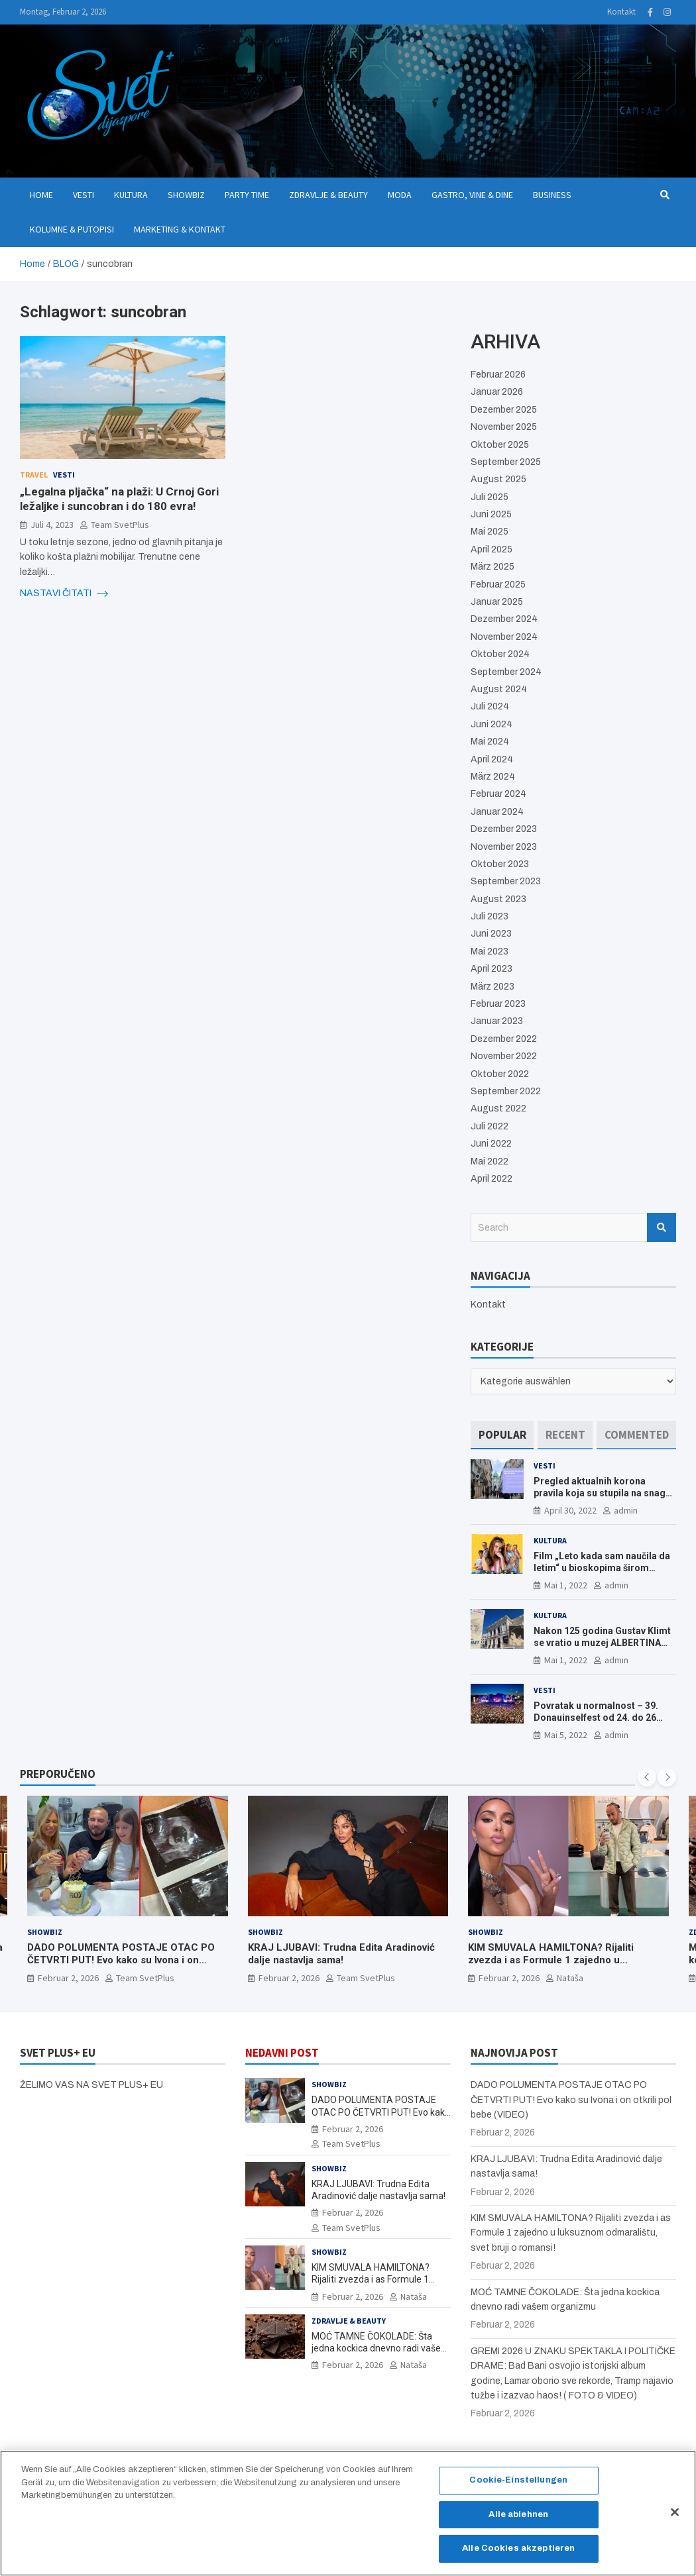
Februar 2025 (498, 585)
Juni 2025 (491, 514)
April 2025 (491, 549)
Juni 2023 (491, 934)
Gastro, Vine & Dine (472, 195)
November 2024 (504, 637)
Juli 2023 (489, 916)
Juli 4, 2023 (52, 525)
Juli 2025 (489, 497)
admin (626, 1510)
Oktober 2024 (500, 654)
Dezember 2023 (504, 829)
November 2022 (504, 1056)
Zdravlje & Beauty (328, 195)
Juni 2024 (491, 724)
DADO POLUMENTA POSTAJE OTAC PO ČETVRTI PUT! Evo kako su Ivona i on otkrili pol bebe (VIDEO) (121, 1960)
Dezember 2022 (504, 1039)
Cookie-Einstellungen (518, 2487)
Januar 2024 (497, 812)
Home (41, 195)
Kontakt (621, 11)
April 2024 (492, 759)
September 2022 (506, 1091)
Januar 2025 (497, 602)
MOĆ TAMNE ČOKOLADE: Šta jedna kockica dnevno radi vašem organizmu (380, 2348)
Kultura (131, 195)
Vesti (83, 195)
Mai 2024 (490, 742)
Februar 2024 (498, 794)
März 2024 (493, 777)
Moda (400, 195)
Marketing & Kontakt (179, 229)
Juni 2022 (491, 1144)
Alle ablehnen (518, 2521)
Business (552, 195)
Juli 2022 (489, 1126)
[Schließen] (674, 2519)
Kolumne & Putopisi (72, 229)
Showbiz (186, 195)
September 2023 (506, 881)
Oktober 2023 (500, 864)
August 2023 (498, 899)
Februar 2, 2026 (68, 1978)
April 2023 (491, 969)
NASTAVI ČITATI (64, 593)
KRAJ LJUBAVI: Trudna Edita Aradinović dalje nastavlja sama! (341, 1954)
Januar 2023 (497, 1021)
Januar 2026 (497, 392)
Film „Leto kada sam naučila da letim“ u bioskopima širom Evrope (602, 1568)
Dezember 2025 (504, 410)
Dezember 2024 (504, 619)
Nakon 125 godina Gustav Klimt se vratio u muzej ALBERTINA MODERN (602, 1642)
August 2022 (498, 1108)
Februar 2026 (498, 375)
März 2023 (492, 987)
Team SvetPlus (120, 525)
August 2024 (499, 689)
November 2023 (504, 847)
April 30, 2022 (570, 1510)
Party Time (247, 195)
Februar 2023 (498, 1004)
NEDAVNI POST (282, 2052)
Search (661, 1227)
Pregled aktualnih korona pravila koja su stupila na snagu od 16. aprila (602, 1493)
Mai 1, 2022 (565, 1585)
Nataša (570, 1978)
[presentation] (647, 1777)
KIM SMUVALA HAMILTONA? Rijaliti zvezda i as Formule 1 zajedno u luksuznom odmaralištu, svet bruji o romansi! (551, 1966)
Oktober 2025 (500, 445)
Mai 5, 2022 (565, 1735)
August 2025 (498, 479)
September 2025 (506, 462)
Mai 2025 (489, 532)
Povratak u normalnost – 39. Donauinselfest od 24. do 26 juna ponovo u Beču (596, 1717)
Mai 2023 (489, 951)
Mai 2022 (489, 1161)
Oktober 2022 (500, 1074)
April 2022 (491, 1179)
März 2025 (492, 567)
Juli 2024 (490, 706)
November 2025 (504, 427)
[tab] (502, 1435)
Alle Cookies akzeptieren (518, 2555)
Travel (34, 475)
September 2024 (506, 672)
